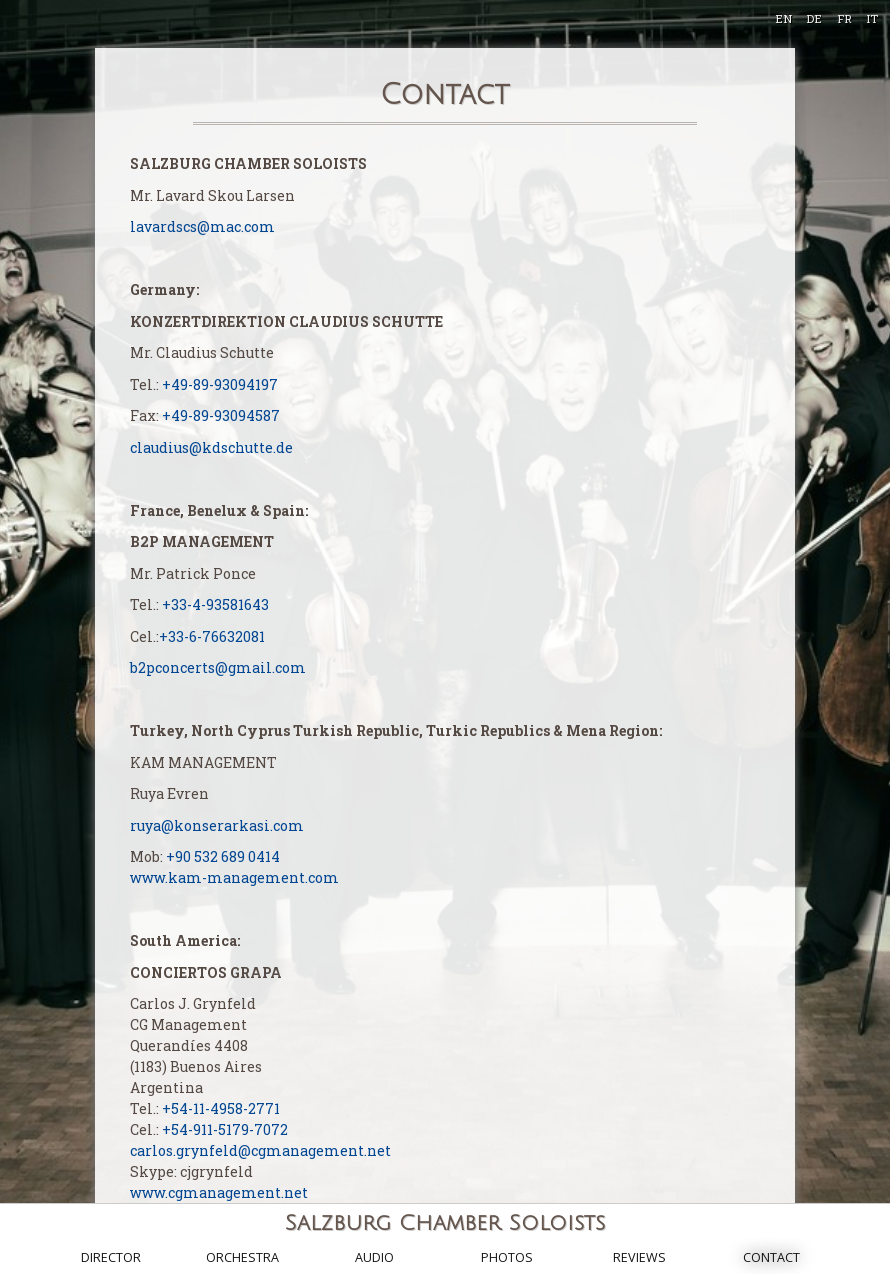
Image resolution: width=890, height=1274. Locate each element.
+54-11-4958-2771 (221, 1108)
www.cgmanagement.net (219, 1192)
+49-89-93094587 (221, 415)
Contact (771, 1257)
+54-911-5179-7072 (225, 1129)
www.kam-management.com (234, 877)
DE (814, 18)
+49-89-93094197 (220, 384)
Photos (507, 1257)
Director (111, 1257)
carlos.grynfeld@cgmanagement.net (260, 1150)
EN (783, 18)
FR (844, 18)
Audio (374, 1257)
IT (872, 18)
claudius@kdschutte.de (211, 447)
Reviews (639, 1257)
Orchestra (242, 1257)
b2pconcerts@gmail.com (218, 667)
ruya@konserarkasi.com (217, 825)
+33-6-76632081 (212, 636)
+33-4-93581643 (215, 604)
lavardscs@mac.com (202, 226)
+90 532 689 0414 (223, 856)
